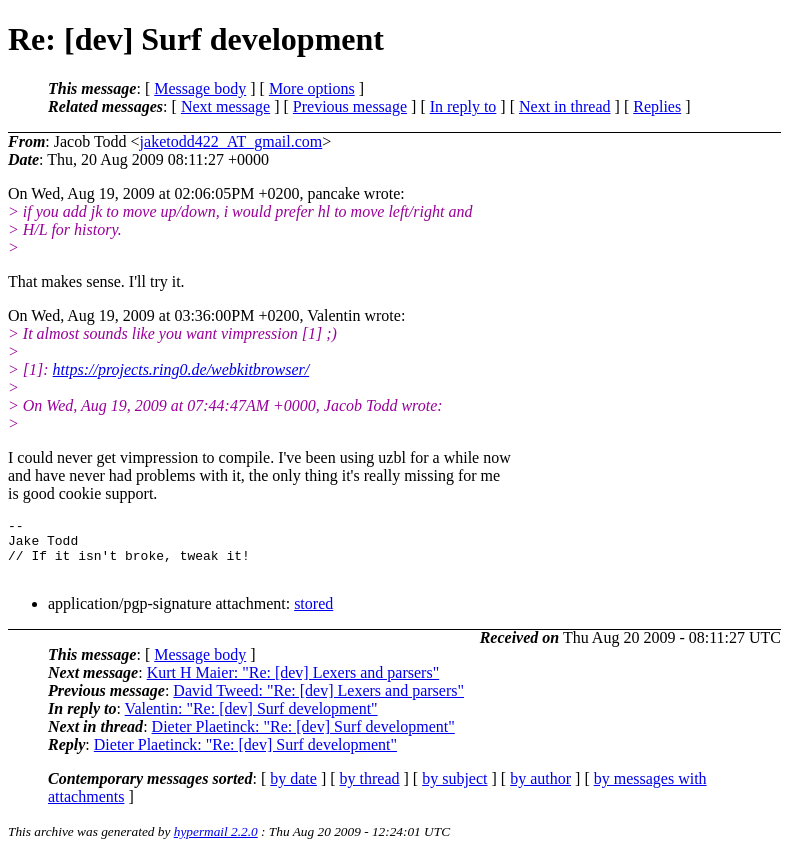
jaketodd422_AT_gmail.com (231, 141)
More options (312, 88)
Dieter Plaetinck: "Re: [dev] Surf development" (303, 738)
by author (540, 790)
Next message (225, 106)
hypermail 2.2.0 (216, 843)
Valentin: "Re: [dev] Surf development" (251, 720)
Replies (657, 106)
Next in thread (565, 106)
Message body (200, 88)
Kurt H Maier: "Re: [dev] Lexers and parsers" (293, 684)
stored (313, 615)
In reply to (463, 106)
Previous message (350, 106)
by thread (370, 790)
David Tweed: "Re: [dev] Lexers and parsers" (318, 702)
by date (293, 790)
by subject (454, 790)
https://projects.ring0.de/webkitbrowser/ (181, 369)
